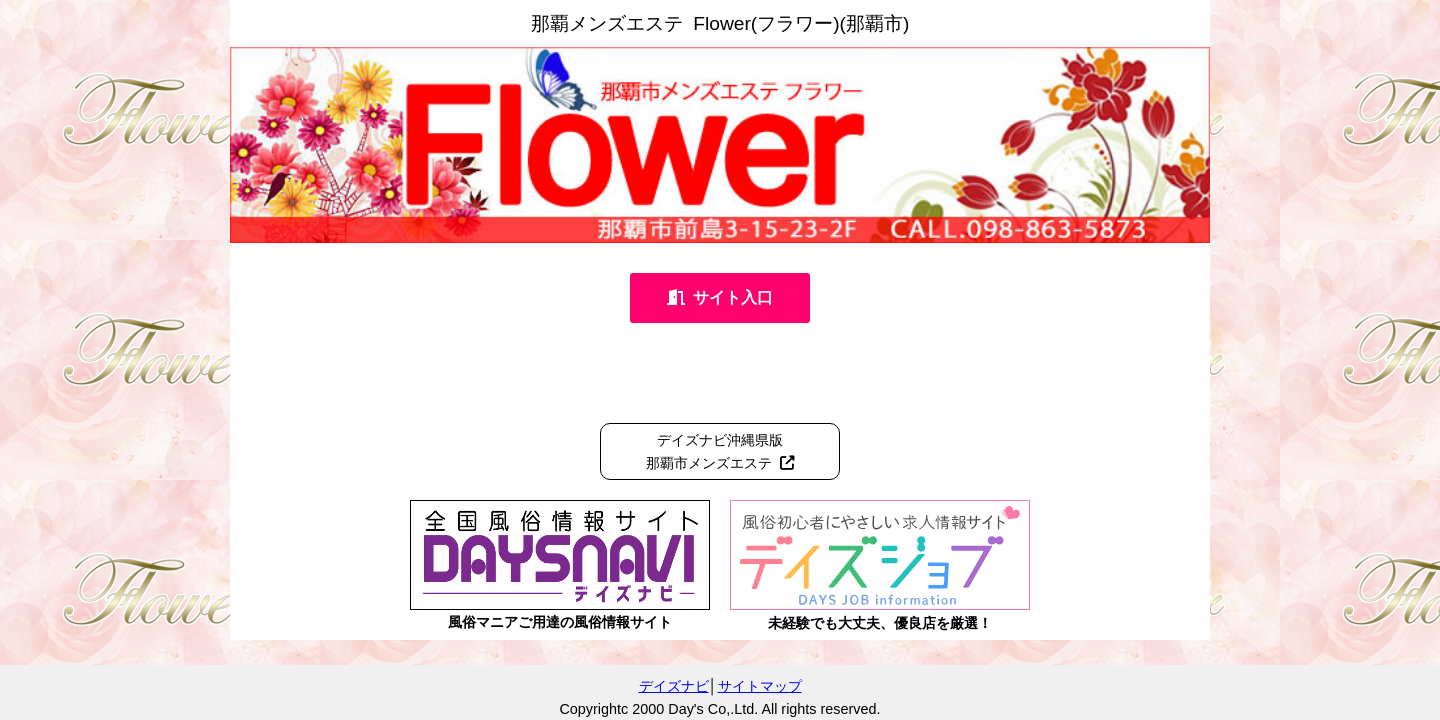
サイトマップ (760, 686)
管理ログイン (1392, 707)
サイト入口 (720, 297)
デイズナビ (674, 686)
